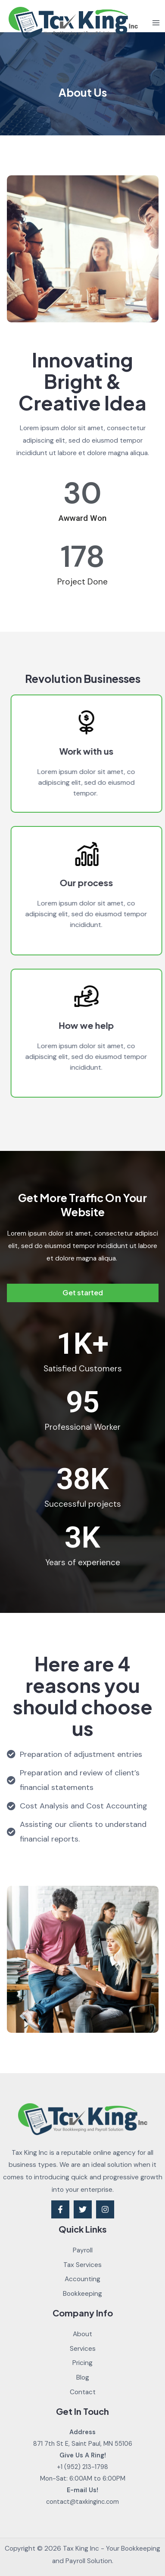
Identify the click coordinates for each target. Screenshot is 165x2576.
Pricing (82, 2363)
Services (83, 2348)
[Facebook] (60, 2209)
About (82, 2334)
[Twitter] (83, 2209)
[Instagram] (105, 2209)
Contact (83, 2392)
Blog (82, 2377)
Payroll (83, 2250)
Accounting (82, 2279)
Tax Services (82, 2265)
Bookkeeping (82, 2293)
